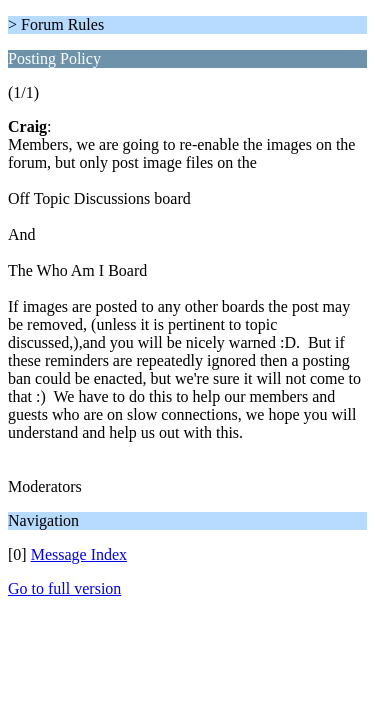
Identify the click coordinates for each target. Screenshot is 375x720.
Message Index (79, 554)
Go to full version (64, 588)
